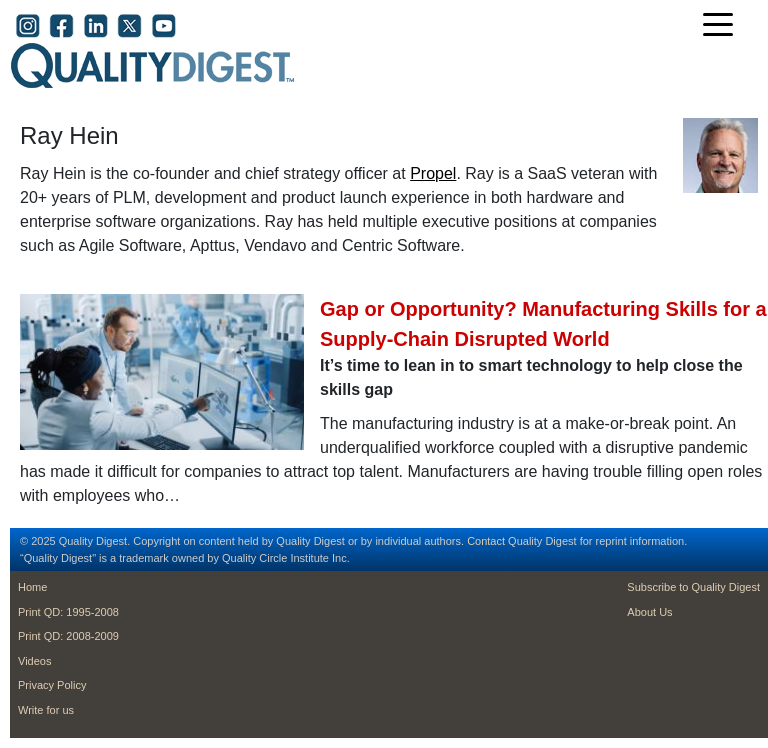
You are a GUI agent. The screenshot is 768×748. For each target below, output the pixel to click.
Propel (433, 173)
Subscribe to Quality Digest (693, 587)
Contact (486, 541)
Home (32, 587)
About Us (649, 612)
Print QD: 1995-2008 (68, 612)
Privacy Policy (52, 685)
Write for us (46, 710)
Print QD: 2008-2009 (68, 636)
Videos (34, 661)
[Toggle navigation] (723, 26)
